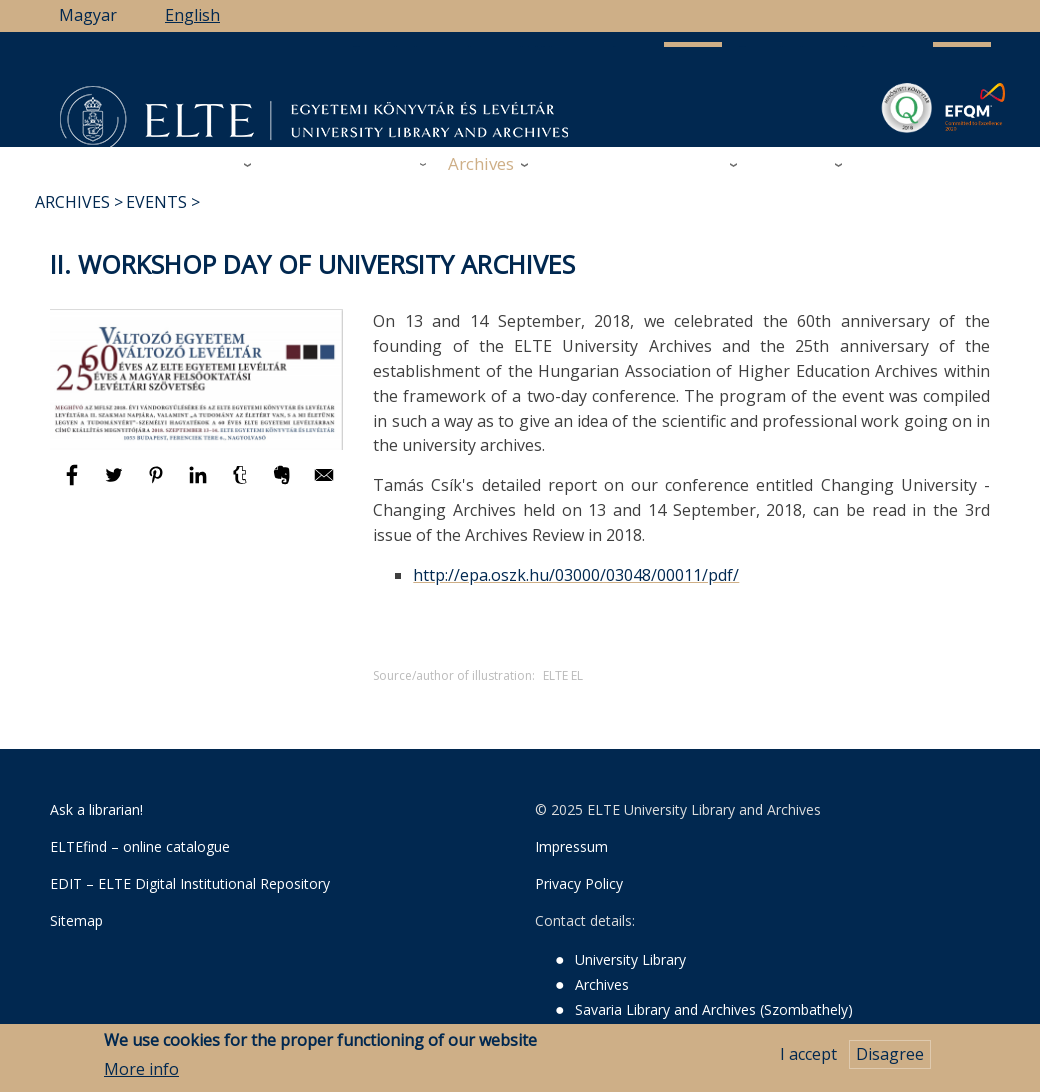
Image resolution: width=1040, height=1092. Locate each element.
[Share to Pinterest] (158, 484)
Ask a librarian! (96, 809)
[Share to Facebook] (74, 484)
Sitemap (76, 920)
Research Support (342, 163)
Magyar (88, 15)
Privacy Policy (579, 883)
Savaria (693, 163)
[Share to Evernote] (284, 484)
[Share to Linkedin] (200, 484)
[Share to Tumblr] (242, 484)
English (192, 15)
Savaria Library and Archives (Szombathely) (714, 1009)
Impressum (571, 846)
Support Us (595, 164)
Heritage (792, 163)
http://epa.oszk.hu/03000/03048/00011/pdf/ (576, 575)
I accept (808, 1058)
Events (156, 202)
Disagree (890, 1058)
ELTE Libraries (920, 164)
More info (141, 1072)
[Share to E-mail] (324, 484)
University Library (630, 959)
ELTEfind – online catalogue (140, 846)
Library (207, 163)
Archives (481, 163)
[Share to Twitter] (116, 484)
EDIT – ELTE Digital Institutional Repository (190, 883)
